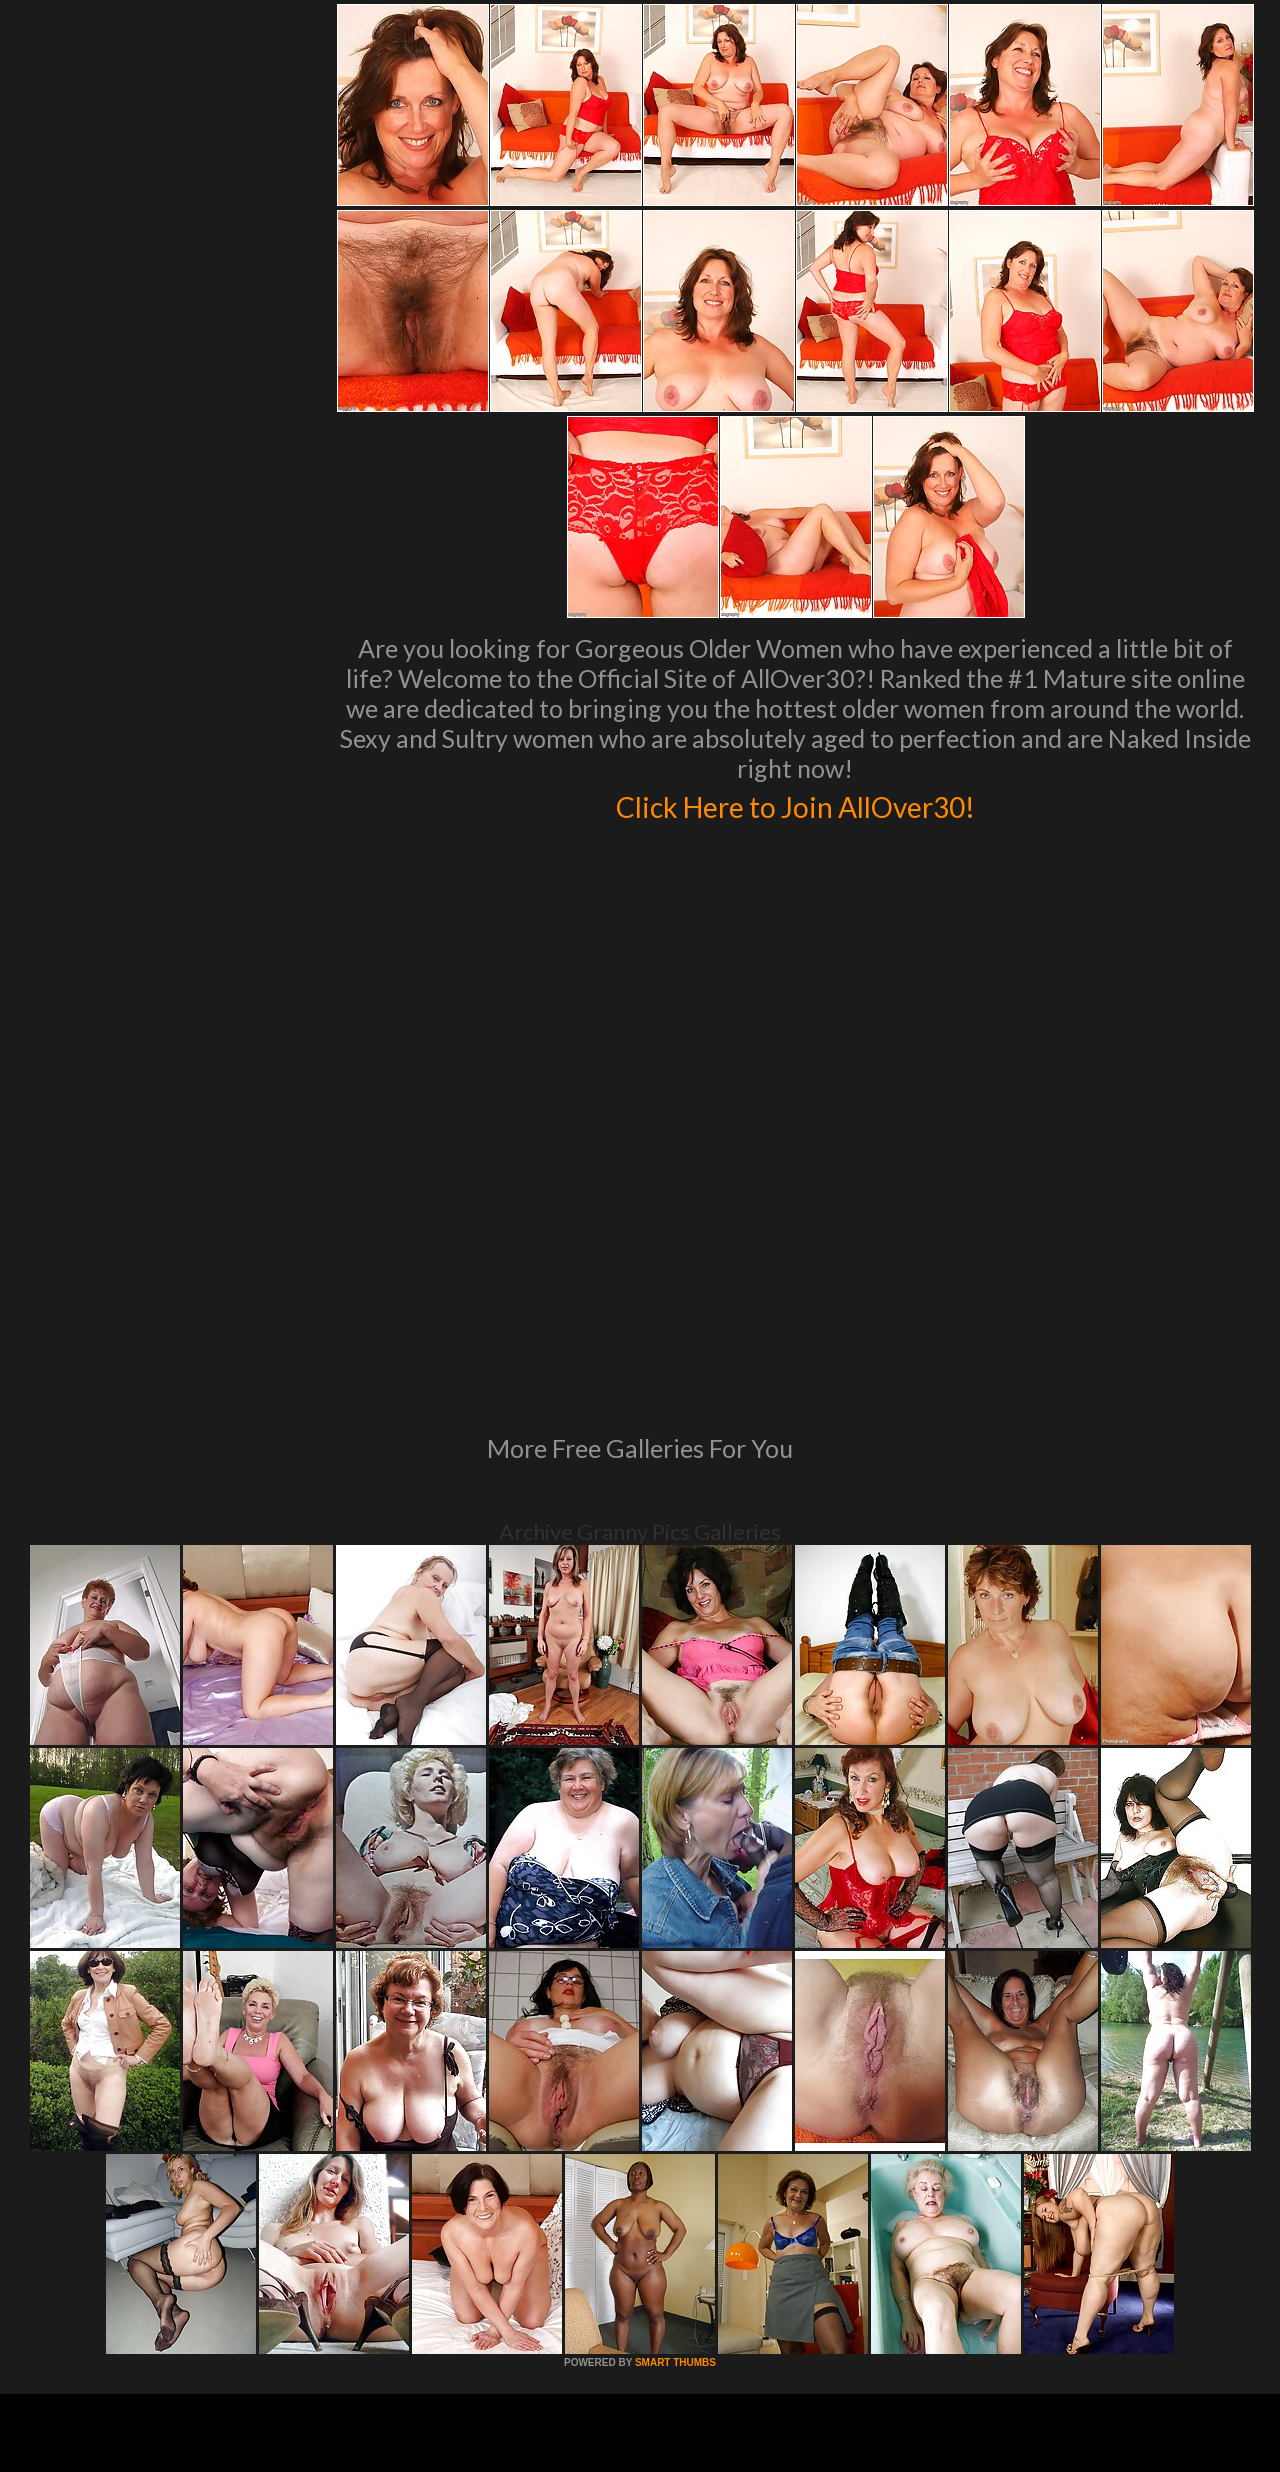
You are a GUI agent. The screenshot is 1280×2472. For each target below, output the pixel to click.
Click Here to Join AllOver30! (795, 804)
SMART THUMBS (675, 2089)
